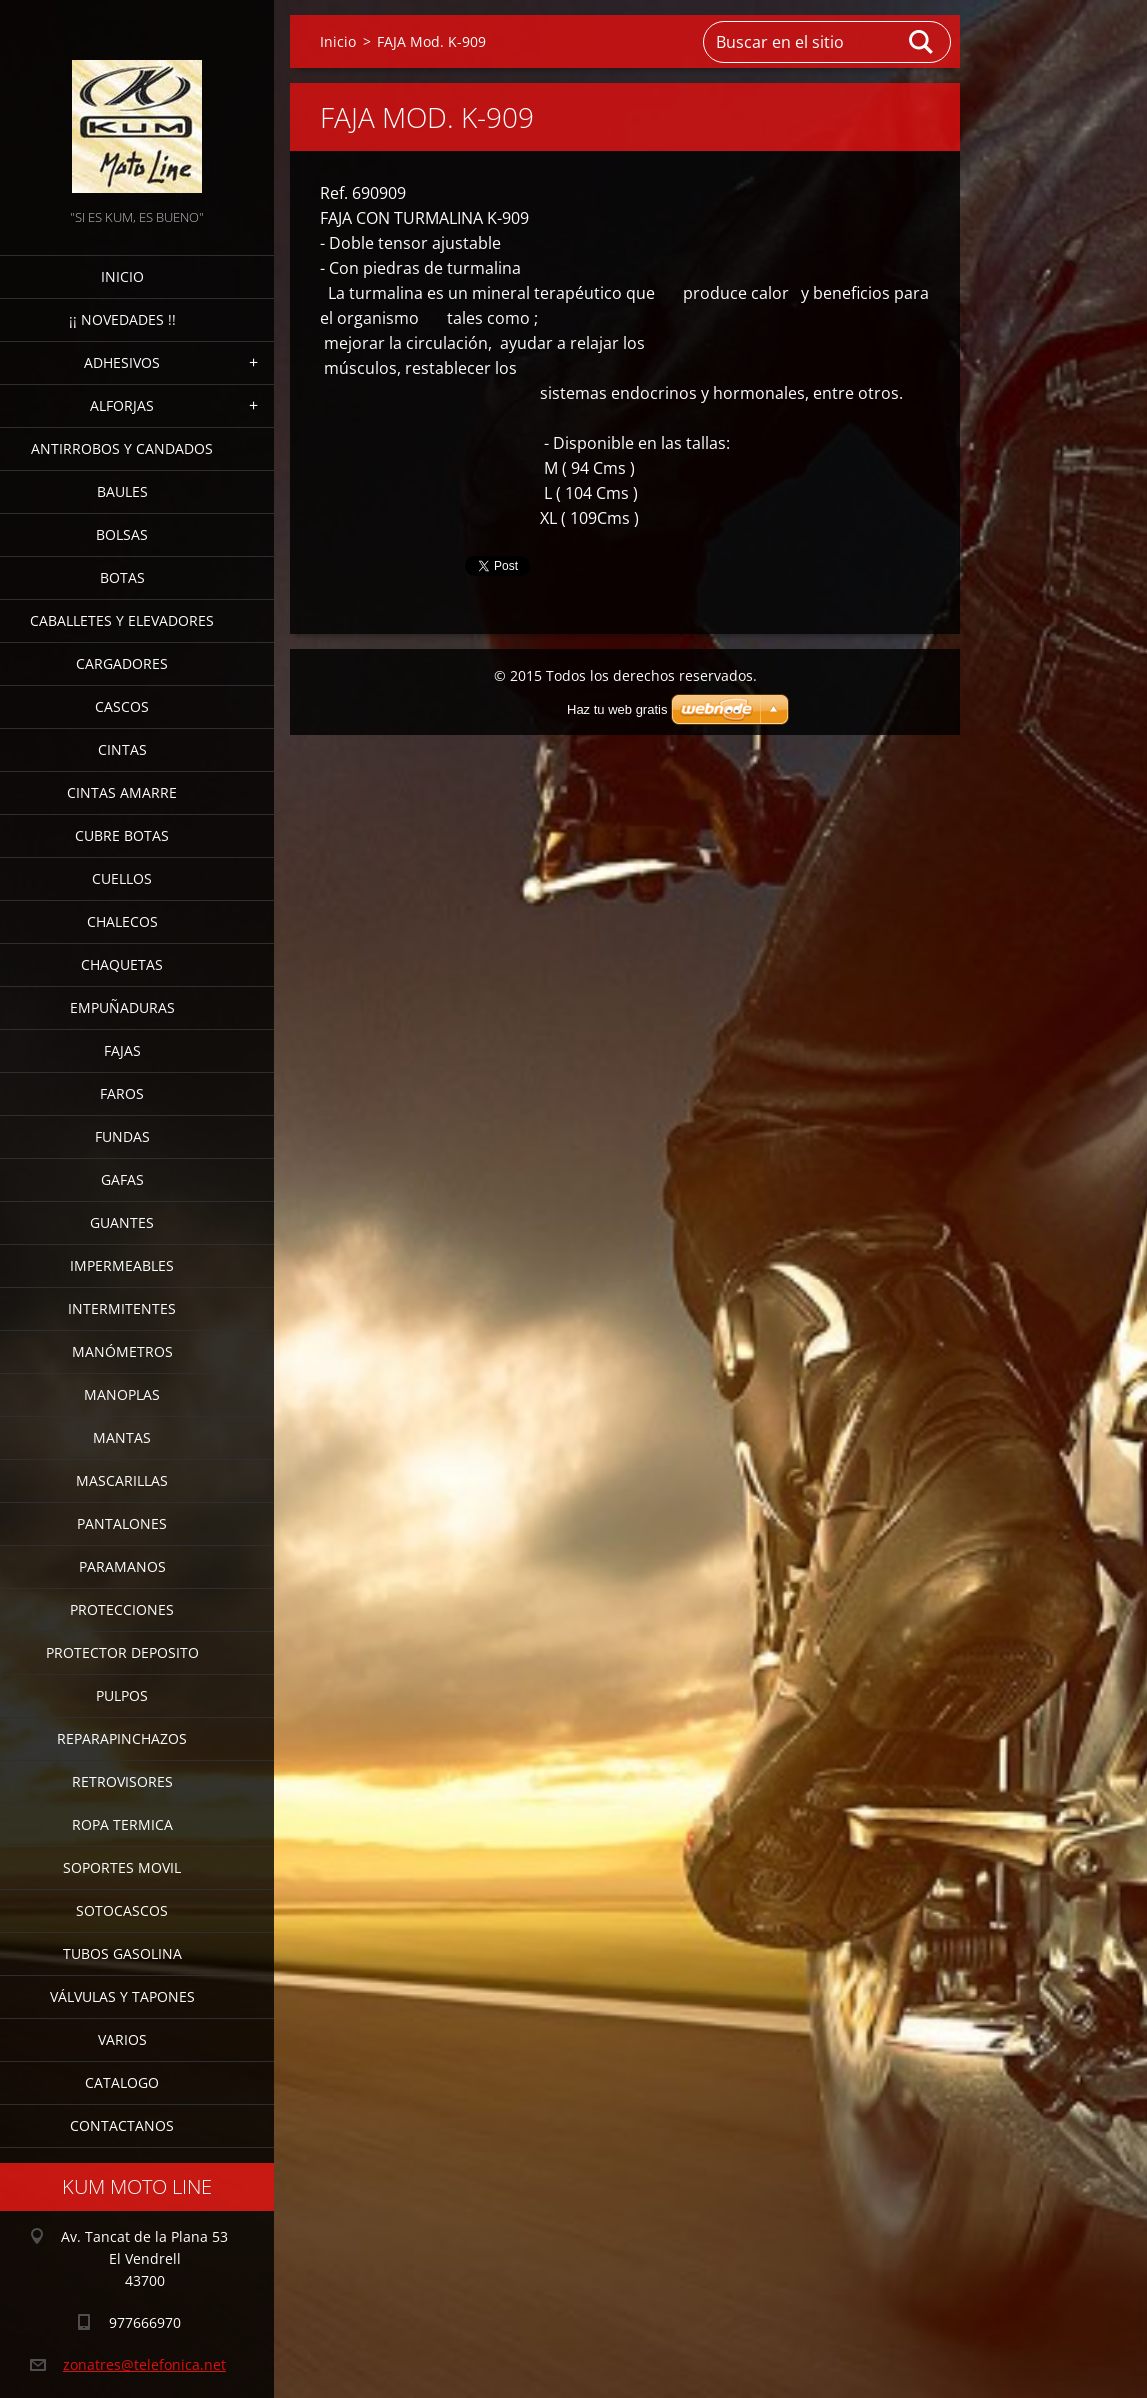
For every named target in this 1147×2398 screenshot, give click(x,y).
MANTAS (122, 1437)
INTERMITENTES (122, 1308)
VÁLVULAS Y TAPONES (122, 1996)
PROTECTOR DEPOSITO (122, 1652)
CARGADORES (122, 663)
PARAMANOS (122, 1566)
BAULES (122, 491)
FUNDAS (122, 1136)
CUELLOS (122, 878)
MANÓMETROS (122, 1351)
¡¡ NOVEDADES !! (122, 319)
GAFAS (122, 1179)
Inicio (122, 276)
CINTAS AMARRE (122, 792)
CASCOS (122, 706)
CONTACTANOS (122, 2125)
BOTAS (122, 577)
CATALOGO (122, 2082)
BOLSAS (122, 534)
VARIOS (122, 2039)
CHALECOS (122, 921)
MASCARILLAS (122, 1480)
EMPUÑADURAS (122, 1007)
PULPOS (122, 1695)
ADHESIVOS (122, 362)
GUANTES (122, 1222)
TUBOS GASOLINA (122, 1953)
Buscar (922, 42)
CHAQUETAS (122, 964)
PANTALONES (122, 1523)
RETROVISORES (122, 1781)
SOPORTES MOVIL (122, 1867)
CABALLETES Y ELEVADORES (122, 620)
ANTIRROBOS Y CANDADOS (122, 448)
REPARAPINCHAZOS (122, 1738)
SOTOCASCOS (122, 1910)
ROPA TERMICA (122, 1824)
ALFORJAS (122, 405)
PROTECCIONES (122, 1609)
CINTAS (122, 749)
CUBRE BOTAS (122, 835)
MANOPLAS (122, 1394)
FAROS (122, 1093)
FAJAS (122, 1050)
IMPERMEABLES (122, 1265)
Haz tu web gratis (617, 709)
